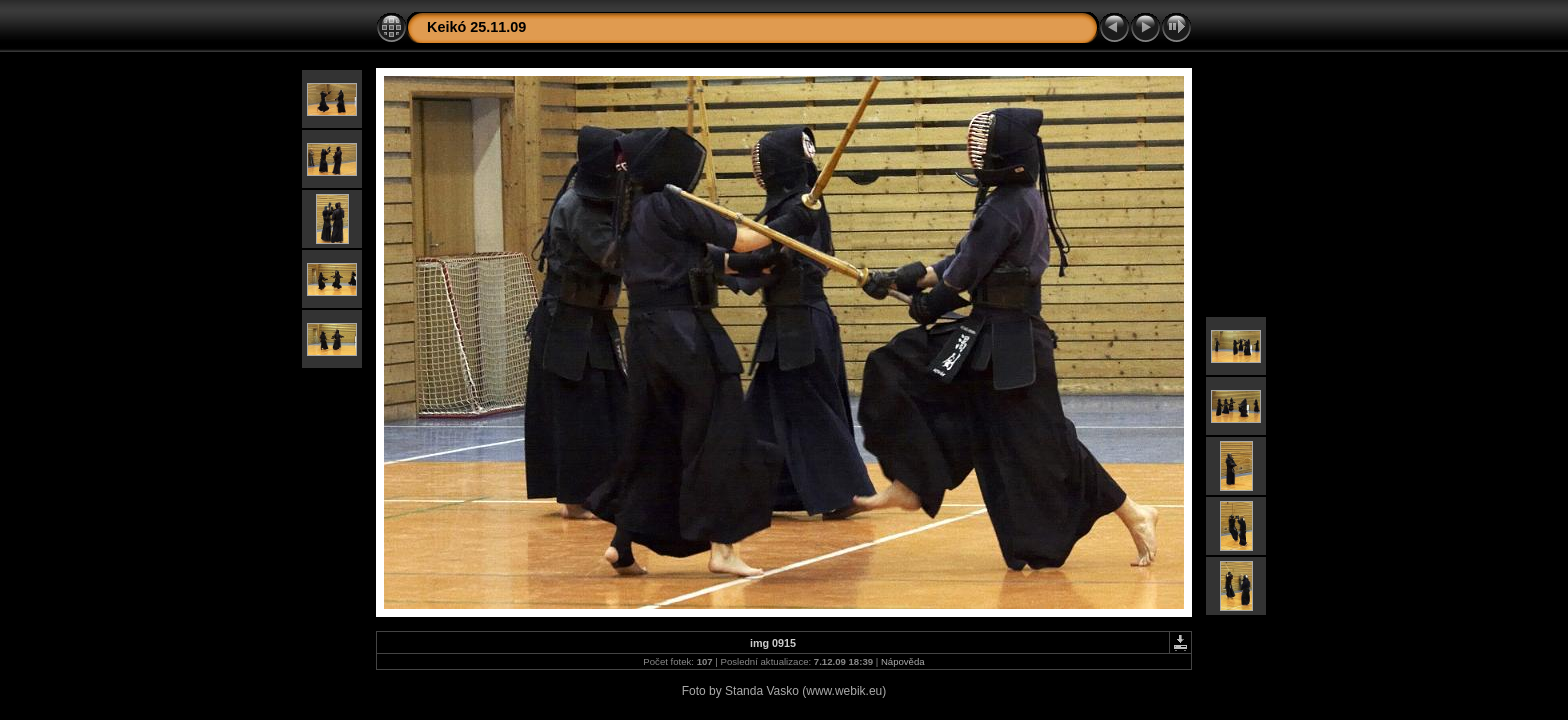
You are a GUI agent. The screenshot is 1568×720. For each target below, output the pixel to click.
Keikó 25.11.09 (476, 27)
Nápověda (903, 661)
